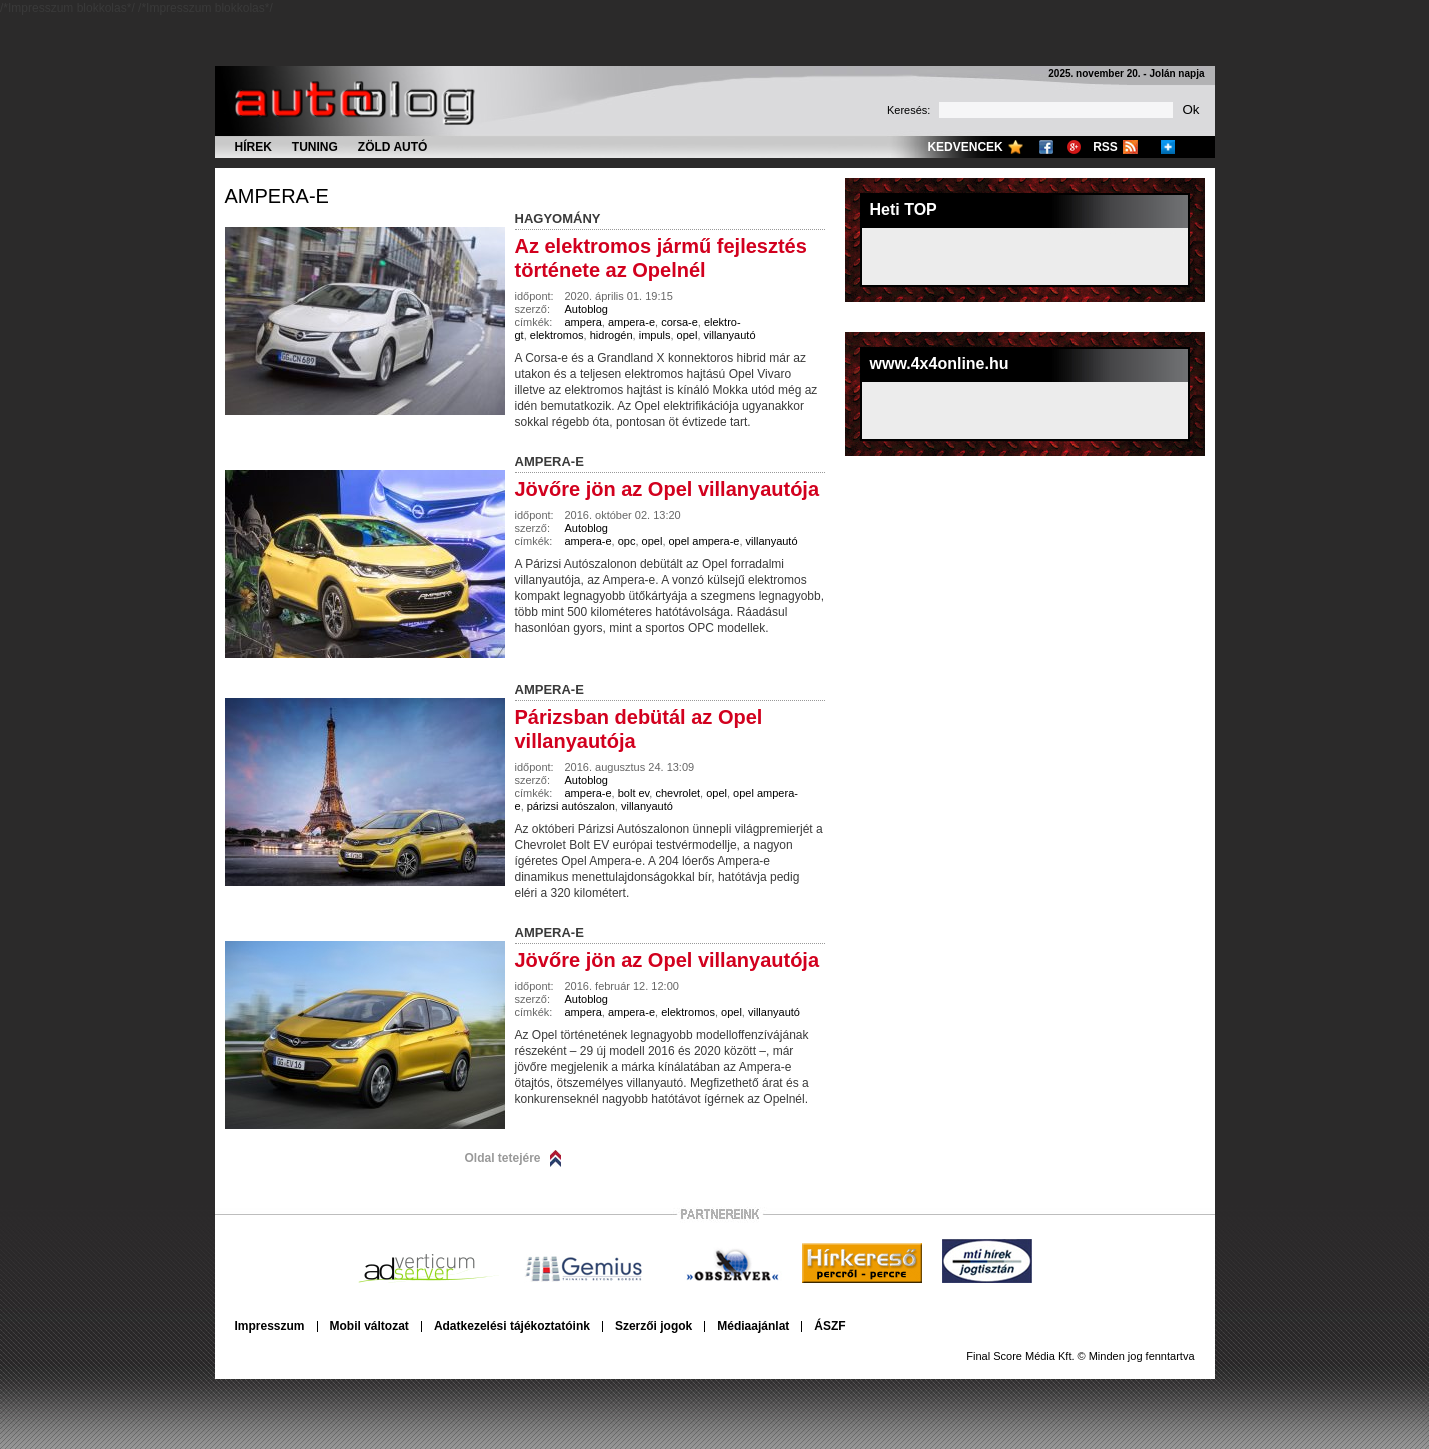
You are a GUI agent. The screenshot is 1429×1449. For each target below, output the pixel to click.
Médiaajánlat (753, 1326)
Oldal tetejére (503, 1158)
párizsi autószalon (571, 806)
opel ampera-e (704, 541)
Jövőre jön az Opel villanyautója (667, 489)
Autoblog (586, 309)
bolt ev (634, 793)
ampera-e (277, 196)
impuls (655, 335)
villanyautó (730, 335)
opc (627, 541)
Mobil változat (369, 1326)
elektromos (557, 335)
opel (687, 335)
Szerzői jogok (653, 1326)
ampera (583, 322)
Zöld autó (393, 147)
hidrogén (611, 335)
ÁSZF (829, 1326)
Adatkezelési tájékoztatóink (512, 1326)
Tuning (315, 147)
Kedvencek (964, 147)
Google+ (1074, 147)
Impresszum (270, 1326)
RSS (1105, 147)
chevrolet (677, 793)
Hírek (253, 147)
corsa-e (679, 322)
